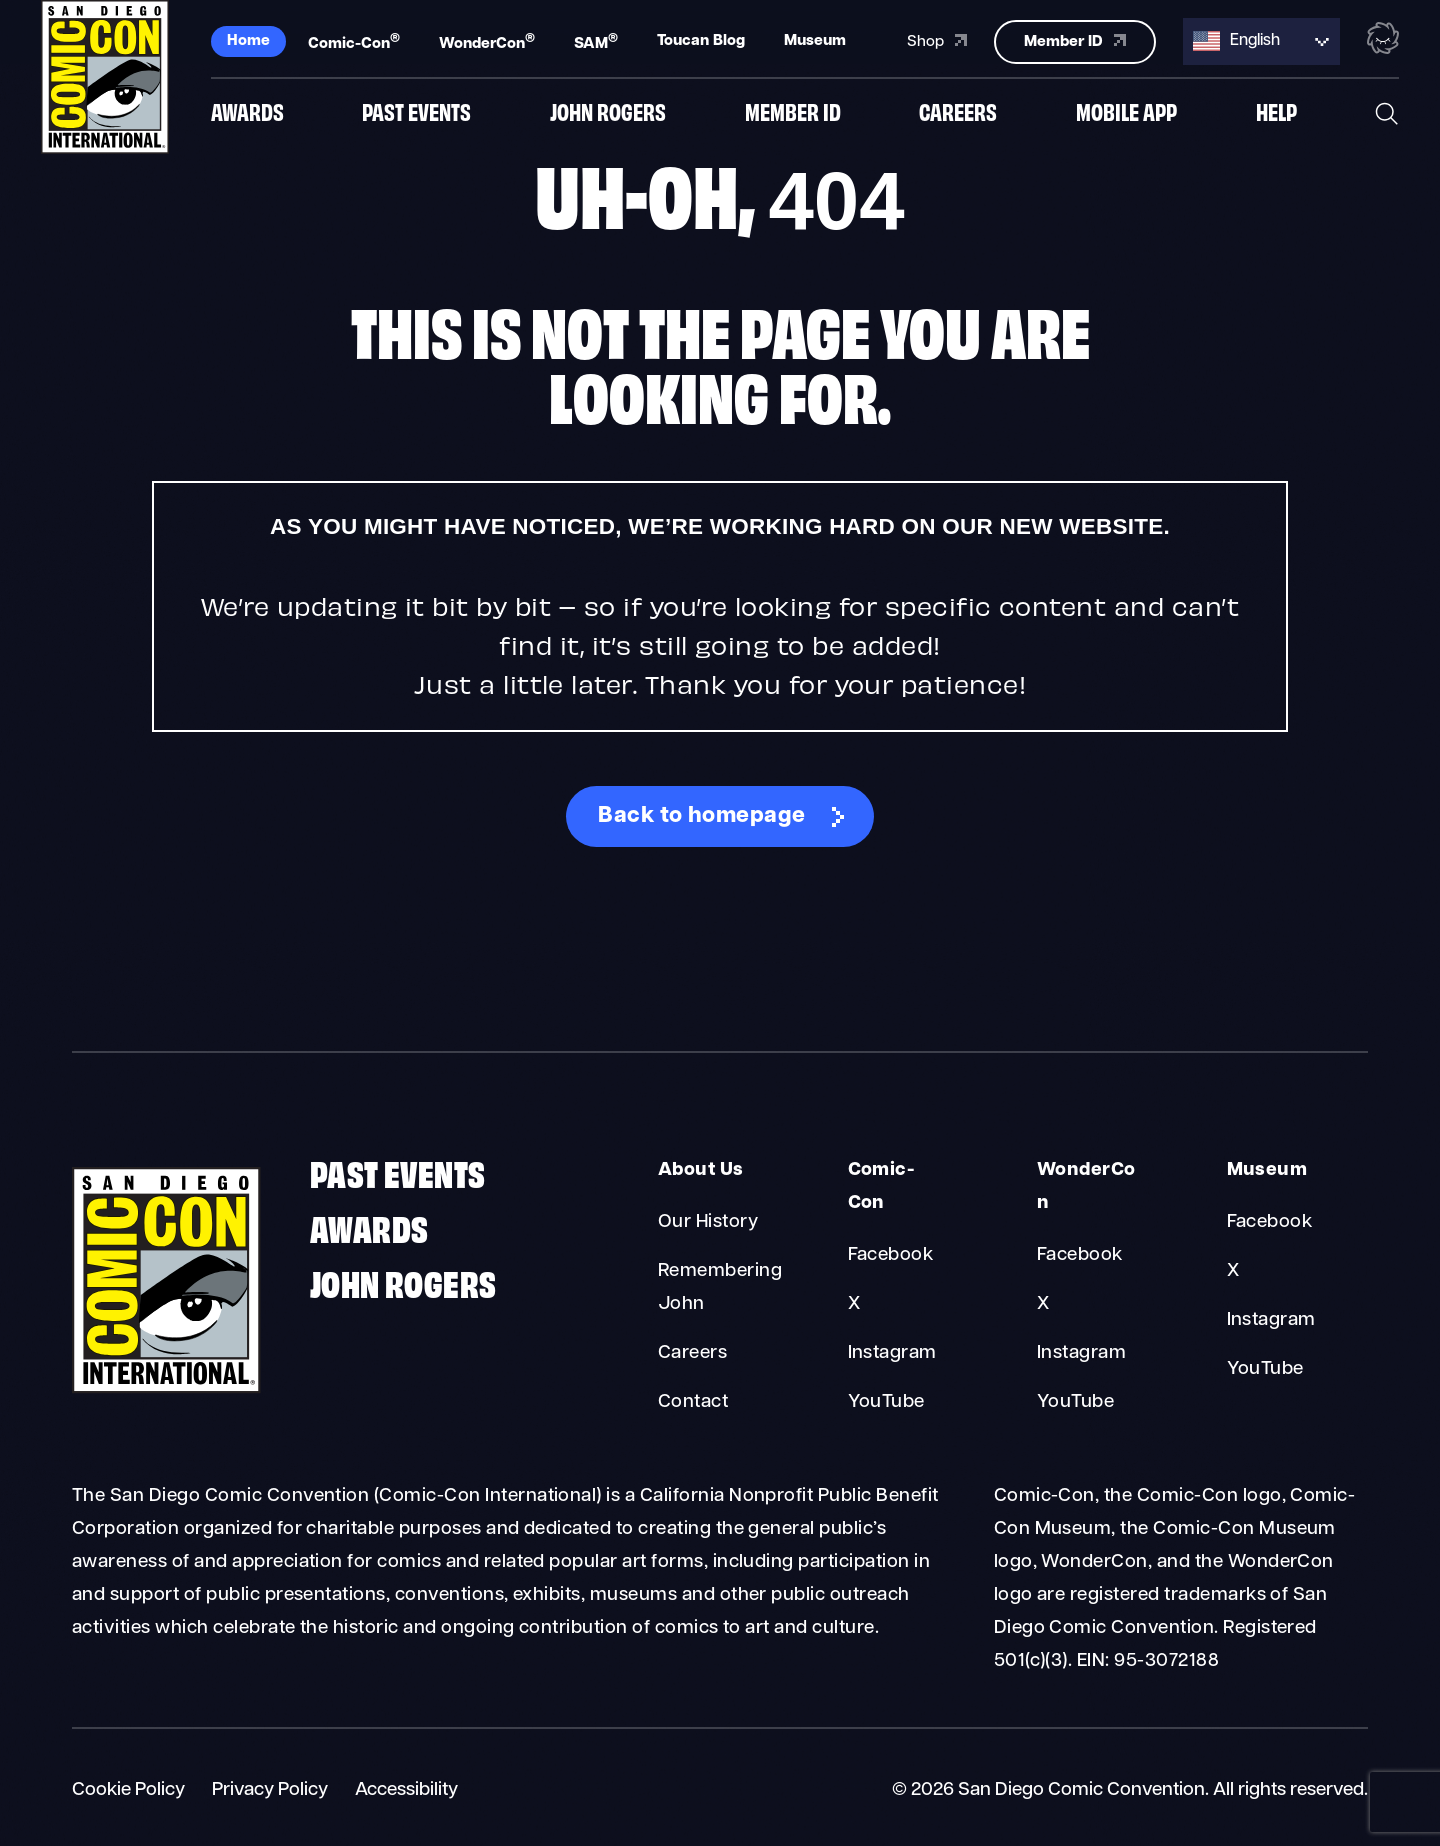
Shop (937, 39)
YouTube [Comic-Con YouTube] (886, 1402)
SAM (596, 41)
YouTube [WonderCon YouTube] (1075, 1402)
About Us (701, 1170)
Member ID (793, 113)
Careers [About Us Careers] (692, 1353)
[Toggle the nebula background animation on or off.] (1383, 38)
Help (1276, 113)
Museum (815, 40)
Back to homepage (702, 816)
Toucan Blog (701, 40)
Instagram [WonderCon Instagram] (1081, 1353)
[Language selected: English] (1261, 40)
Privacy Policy (270, 1790)
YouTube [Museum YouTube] (1265, 1369)
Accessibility (406, 1790)
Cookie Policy (128, 1790)
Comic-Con (354, 41)
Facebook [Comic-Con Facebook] (891, 1255)
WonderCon (487, 41)
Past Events (416, 113)
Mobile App (1126, 113)
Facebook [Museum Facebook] (1270, 1222)
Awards (247, 113)
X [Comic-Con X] (854, 1304)
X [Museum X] (1233, 1271)
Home (248, 40)
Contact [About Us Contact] (693, 1402)
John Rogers (608, 113)
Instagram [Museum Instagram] (1271, 1320)
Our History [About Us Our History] (708, 1222)
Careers (958, 113)
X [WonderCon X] (1043, 1304)
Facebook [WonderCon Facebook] (1080, 1255)
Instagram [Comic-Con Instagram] (892, 1353)
